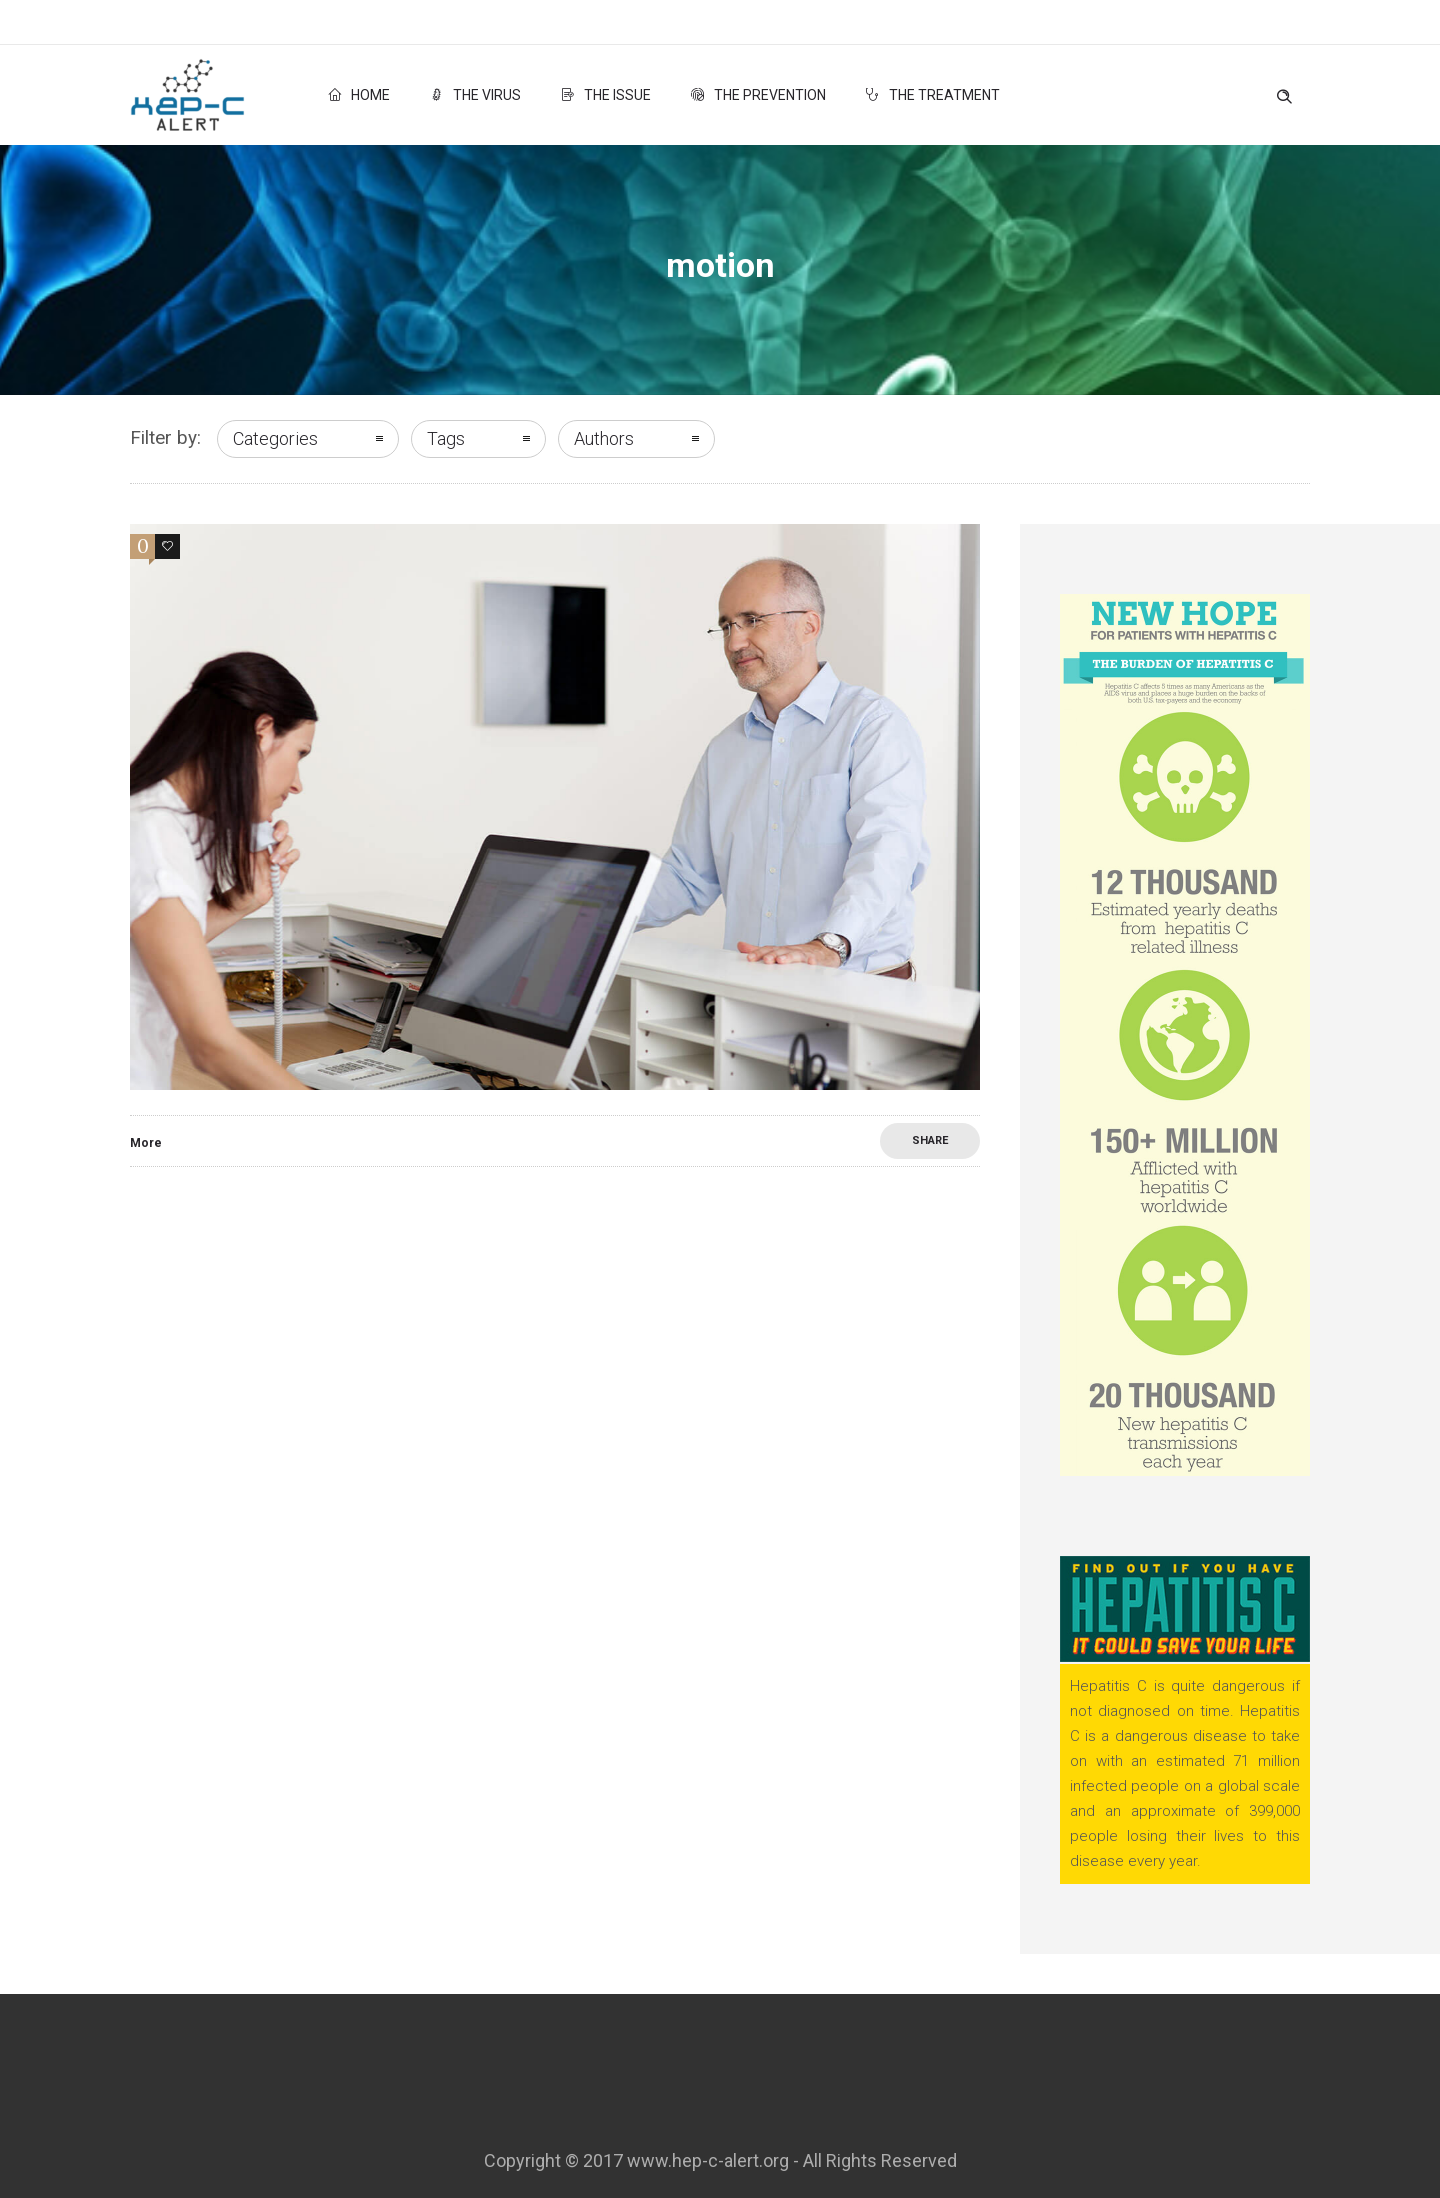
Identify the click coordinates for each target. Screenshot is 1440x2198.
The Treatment (933, 95)
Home (359, 95)
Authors (604, 438)
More (146, 1143)
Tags (446, 438)
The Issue (606, 95)
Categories (275, 438)
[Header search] (1284, 92)
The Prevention (758, 95)
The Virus (475, 95)
